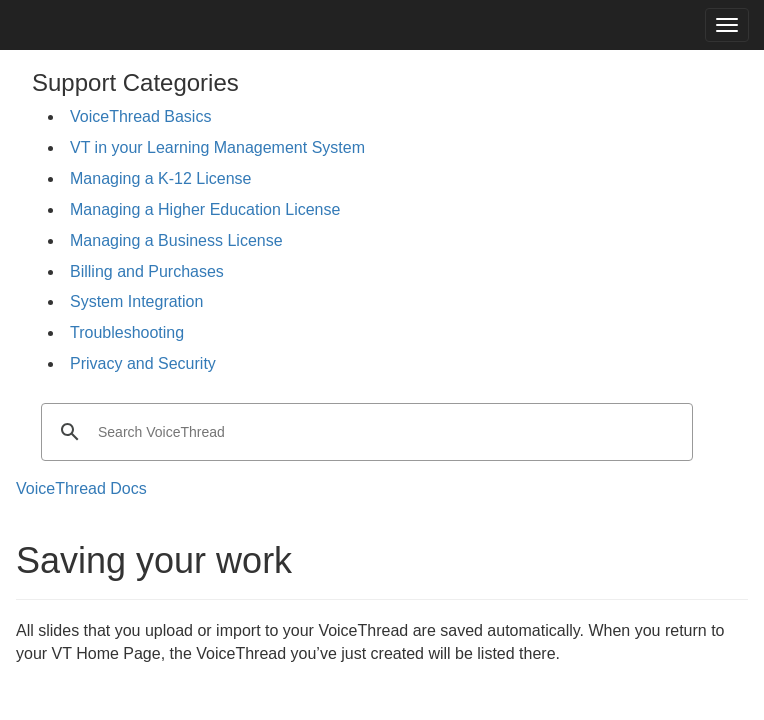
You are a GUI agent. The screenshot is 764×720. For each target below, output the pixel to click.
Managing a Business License (176, 240)
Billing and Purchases (147, 271)
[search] (364, 432)
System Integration (136, 301)
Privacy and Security (143, 363)
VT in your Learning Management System (217, 147)
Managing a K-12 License (160, 178)
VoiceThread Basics (140, 116)
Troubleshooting (127, 332)
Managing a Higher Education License (205, 209)
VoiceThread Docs (81, 488)
